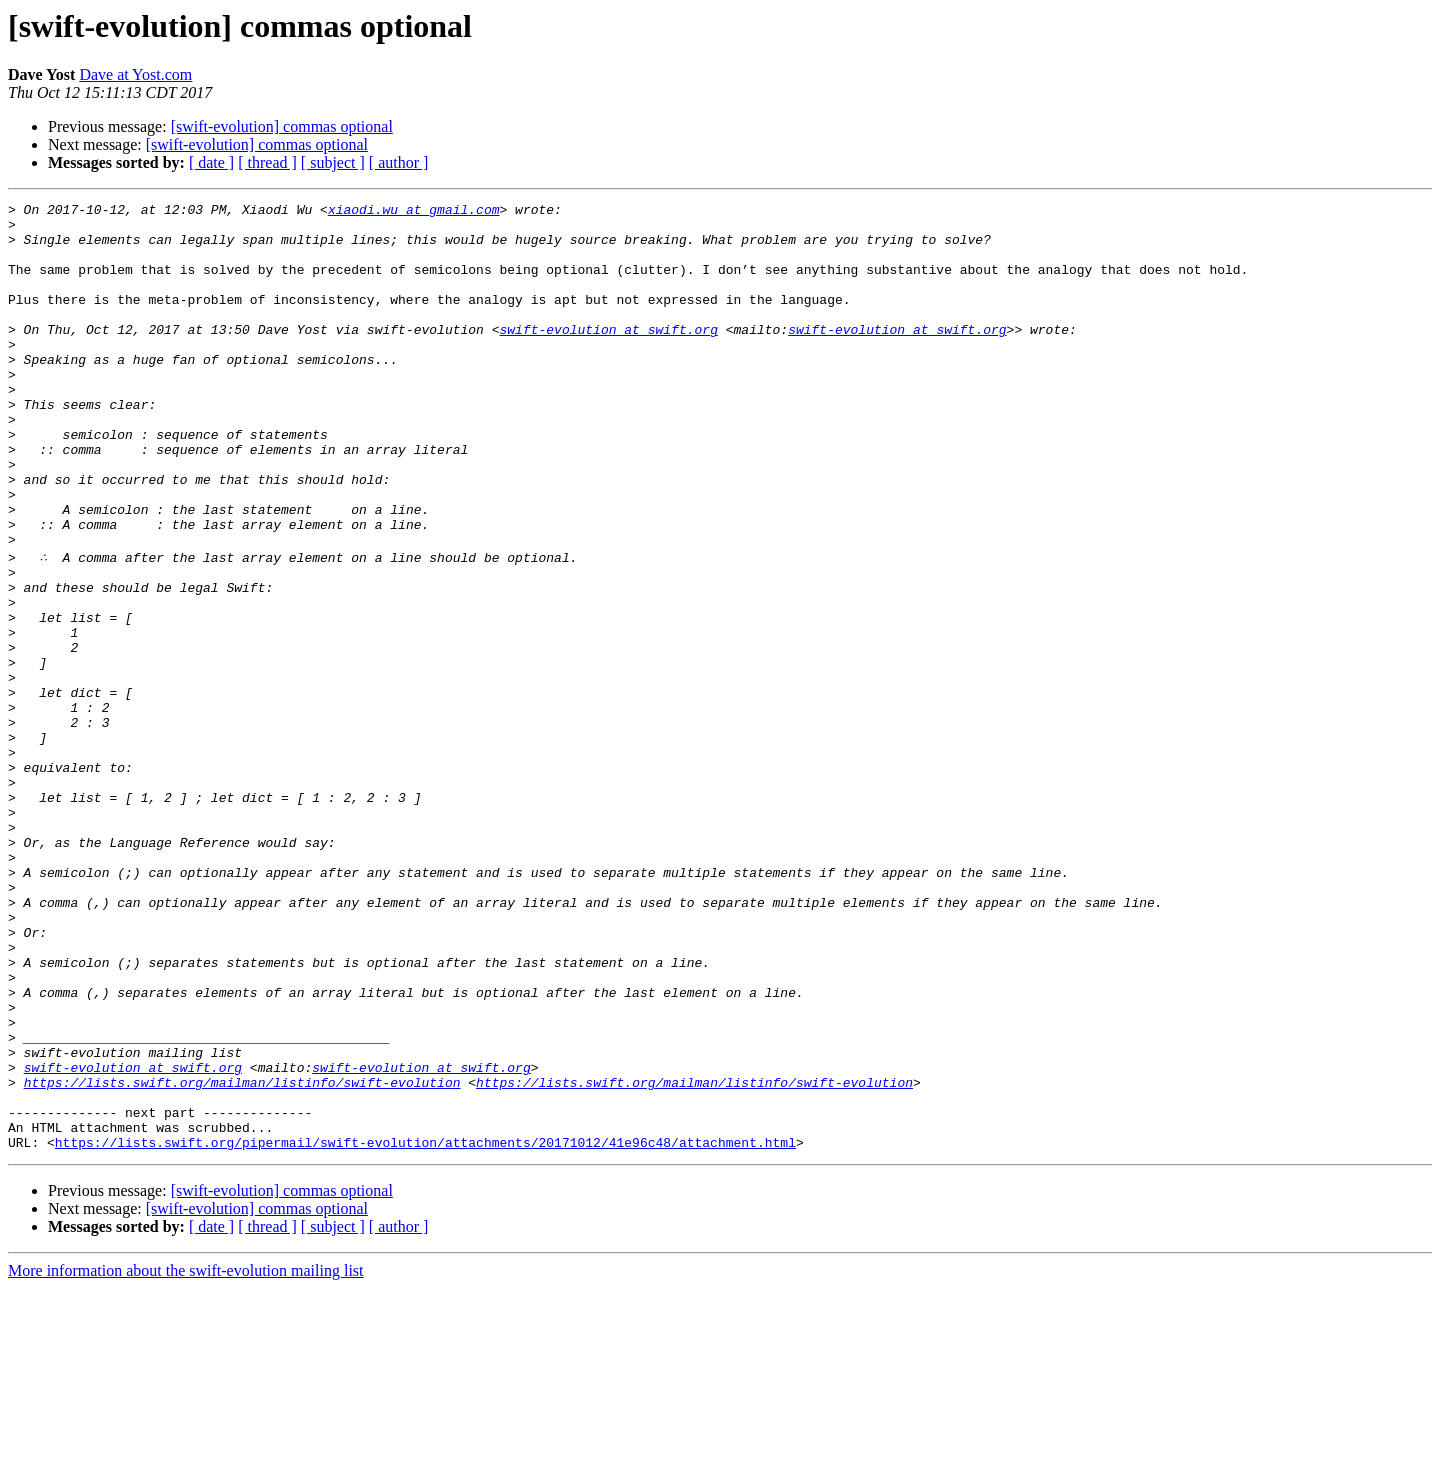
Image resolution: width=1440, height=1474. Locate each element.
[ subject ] (333, 162)
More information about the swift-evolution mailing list (186, 1456)
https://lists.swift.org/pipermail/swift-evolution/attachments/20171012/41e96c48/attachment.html (425, 1328)
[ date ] (211, 162)
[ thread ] (267, 162)
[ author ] (399, 162)
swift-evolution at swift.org (608, 356)
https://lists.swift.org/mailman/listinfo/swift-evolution (242, 1256)
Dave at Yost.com (135, 74)
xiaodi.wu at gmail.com (414, 212)
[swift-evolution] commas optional (282, 126)
